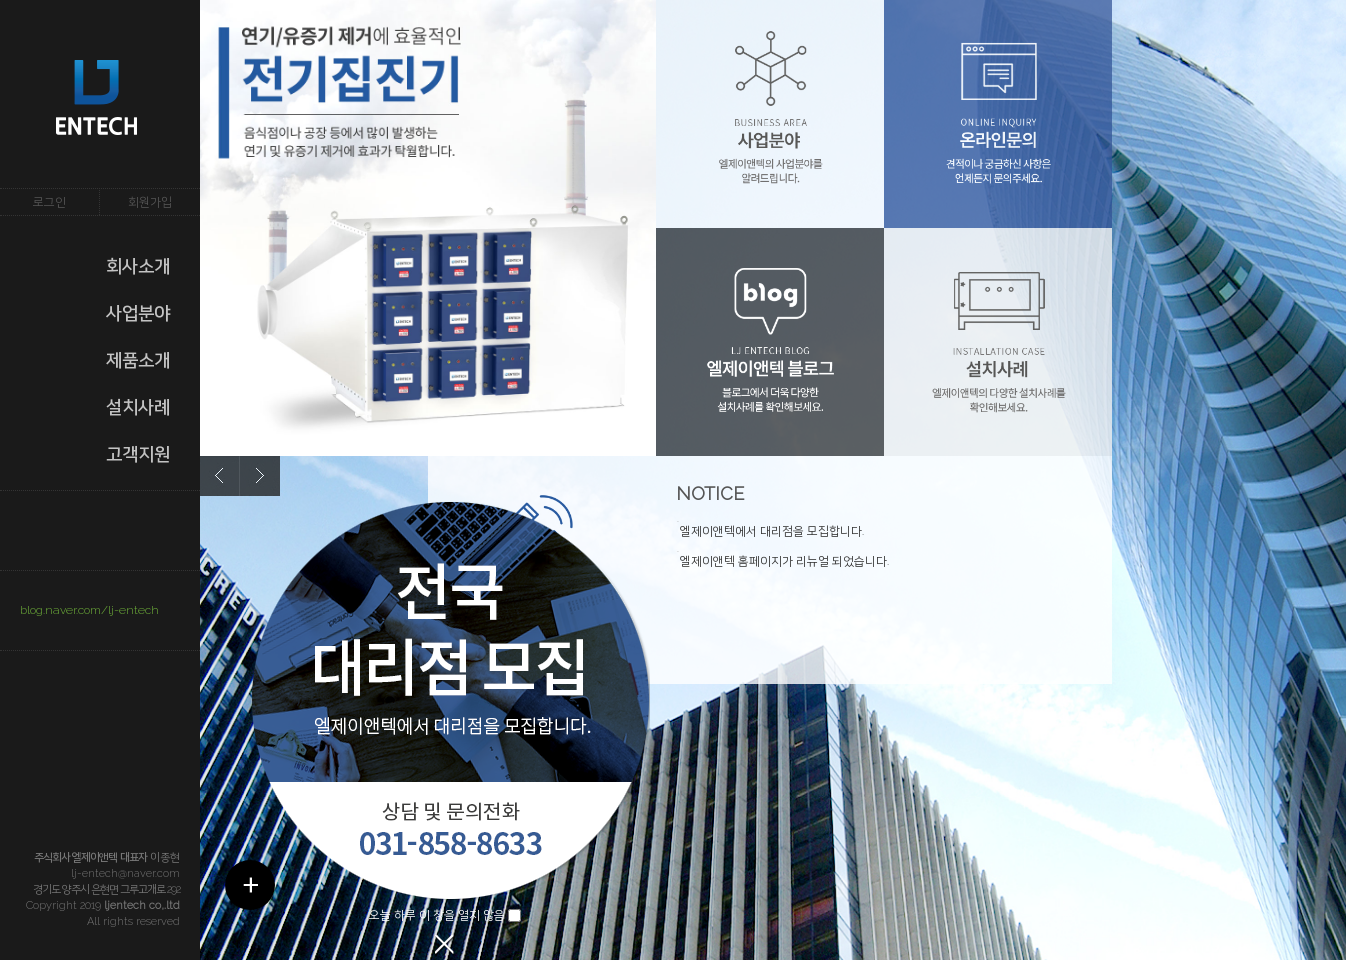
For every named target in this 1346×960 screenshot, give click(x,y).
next (260, 476)
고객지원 (138, 453)
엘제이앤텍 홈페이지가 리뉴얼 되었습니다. (784, 561)
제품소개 (138, 359)
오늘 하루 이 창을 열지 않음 (437, 915)
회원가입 (150, 202)
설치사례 (138, 406)
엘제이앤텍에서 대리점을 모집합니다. (772, 531)
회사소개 (138, 265)
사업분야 (138, 312)
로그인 (49, 202)
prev (220, 476)
